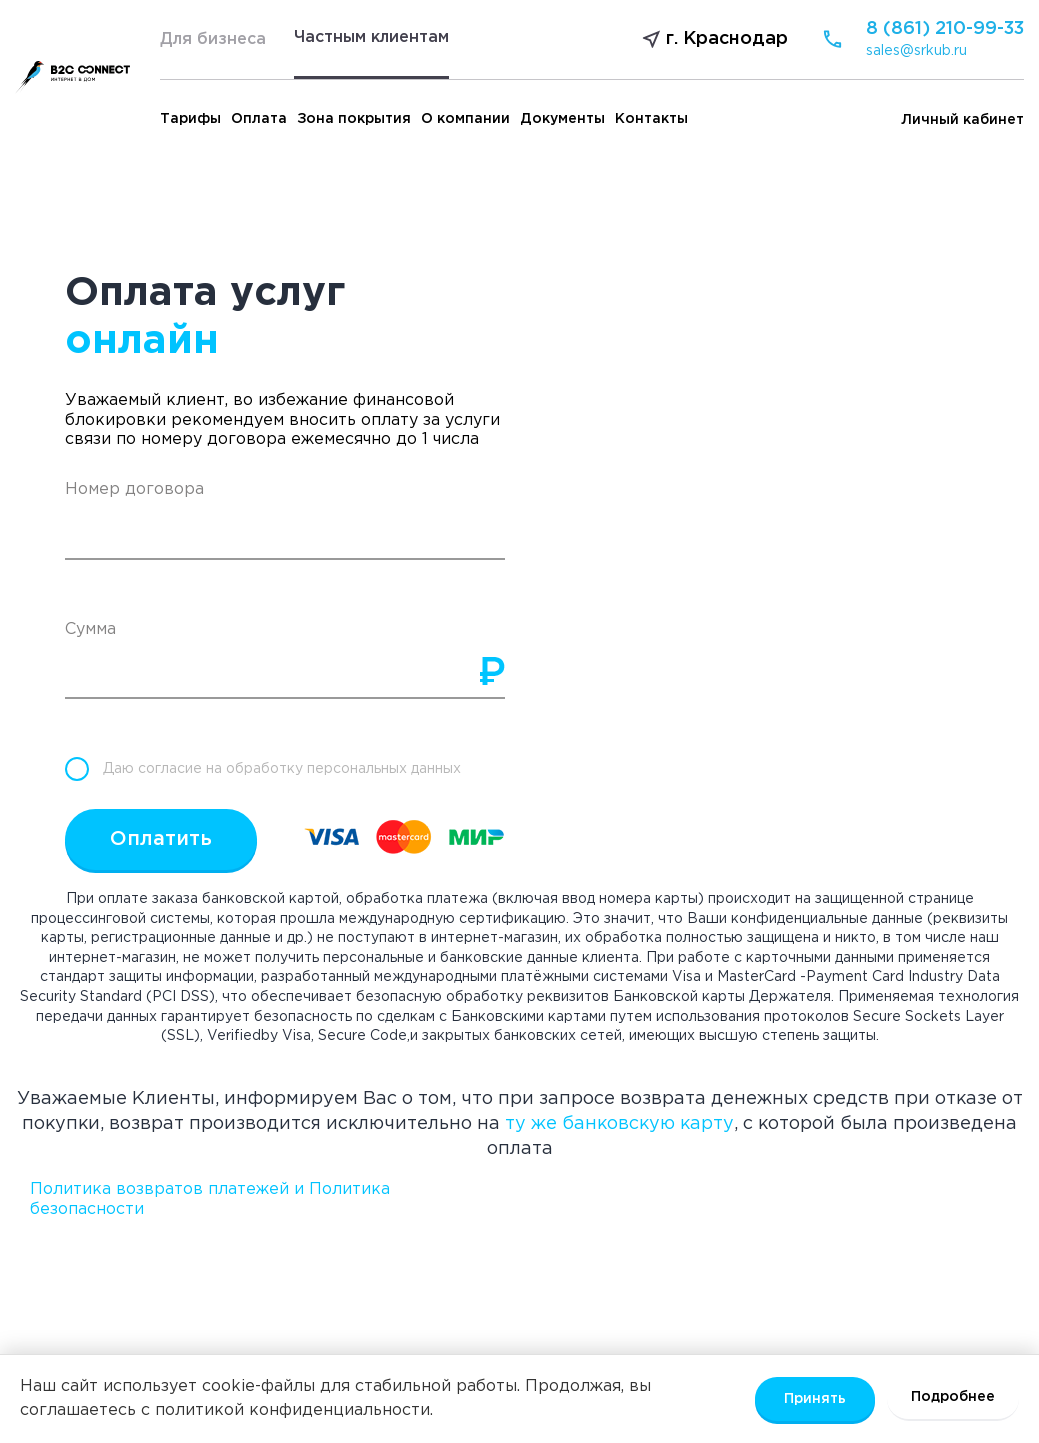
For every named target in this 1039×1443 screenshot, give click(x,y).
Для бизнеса (213, 39)
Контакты (651, 119)
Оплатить (161, 839)
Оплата (259, 119)
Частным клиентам (371, 37)
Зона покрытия (354, 119)
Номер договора (134, 489)
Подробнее (953, 1397)
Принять (815, 1399)
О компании (465, 119)
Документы (562, 119)
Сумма (90, 629)
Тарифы (190, 119)
